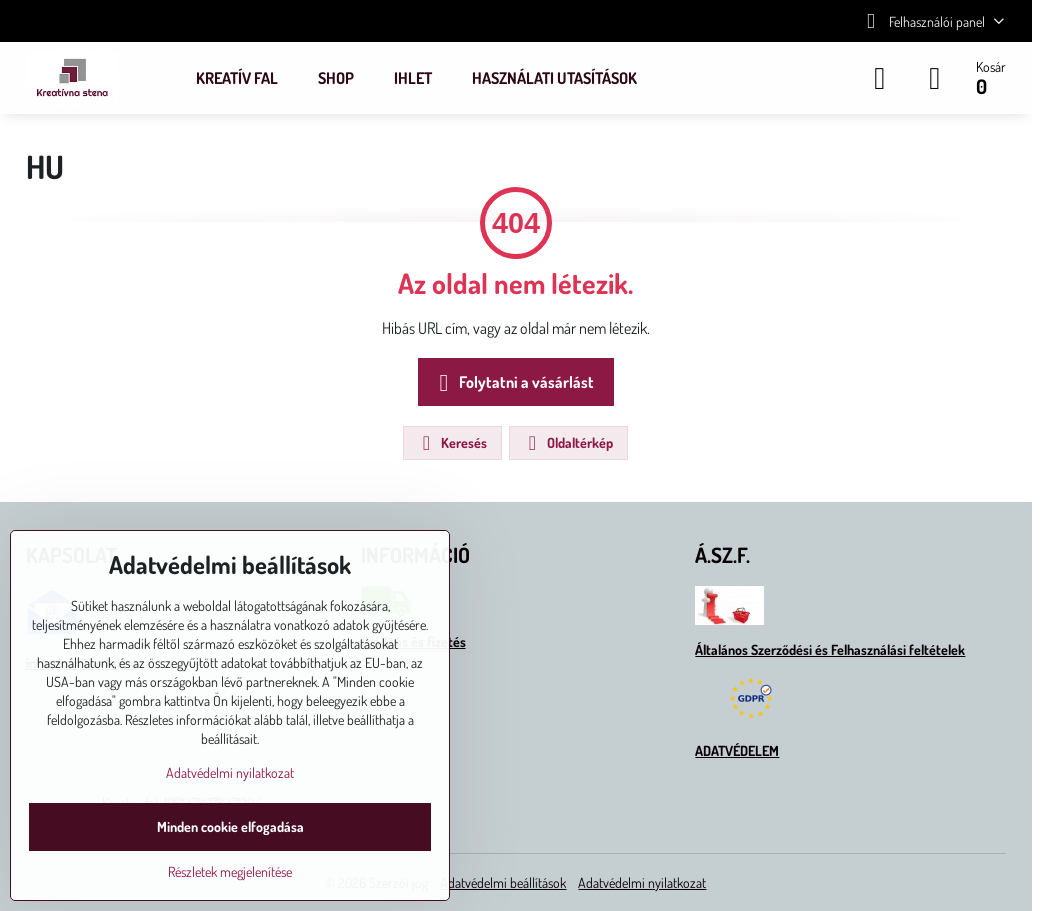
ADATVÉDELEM (737, 750)
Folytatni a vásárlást (513, 383)
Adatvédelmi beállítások (503, 882)
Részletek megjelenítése (230, 871)
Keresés (451, 443)
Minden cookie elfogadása (230, 826)
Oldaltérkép (567, 443)
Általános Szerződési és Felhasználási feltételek (830, 649)
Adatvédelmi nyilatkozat (642, 882)
